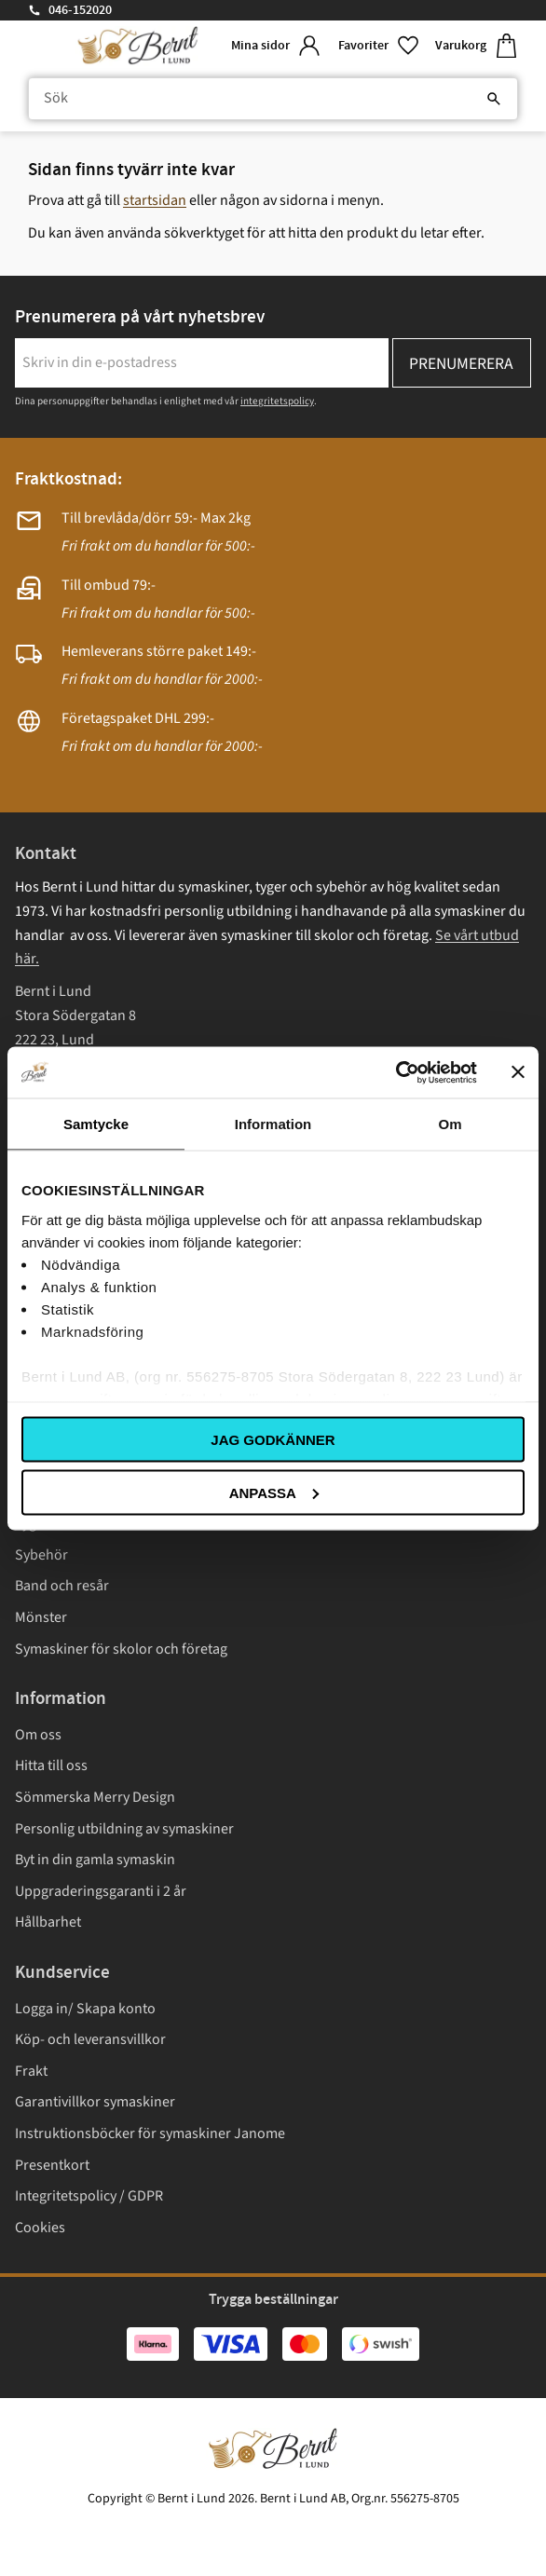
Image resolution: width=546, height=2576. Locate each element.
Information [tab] (273, 1124)
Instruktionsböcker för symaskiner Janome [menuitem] (150, 2133)
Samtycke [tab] (96, 1124)
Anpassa (274, 1492)
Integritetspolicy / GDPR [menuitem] (89, 2196)
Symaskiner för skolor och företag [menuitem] (121, 1649)
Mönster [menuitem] (41, 1617)
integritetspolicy (277, 401)
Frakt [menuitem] (31, 2071)
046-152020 (80, 10)
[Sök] (494, 98)
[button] (379, 46)
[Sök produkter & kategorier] (273, 98)
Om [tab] (449, 1124)
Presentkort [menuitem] (52, 2165)
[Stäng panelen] (518, 1072)
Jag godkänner (272, 1440)
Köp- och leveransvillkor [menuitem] (90, 2039)
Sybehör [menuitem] (41, 1555)
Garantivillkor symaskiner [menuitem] (95, 2102)
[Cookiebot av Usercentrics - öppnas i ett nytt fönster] (395, 1072)
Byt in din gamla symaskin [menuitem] (95, 1859)
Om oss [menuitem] (38, 1734)
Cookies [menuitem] (40, 2227)
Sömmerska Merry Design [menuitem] (95, 1797)
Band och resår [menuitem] (62, 1585)
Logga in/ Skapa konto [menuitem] (85, 2008)
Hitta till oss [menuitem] (51, 1765)
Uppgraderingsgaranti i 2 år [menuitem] (100, 1891)
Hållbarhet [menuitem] (48, 1922)
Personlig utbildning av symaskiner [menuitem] (124, 1829)
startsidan (154, 200)
